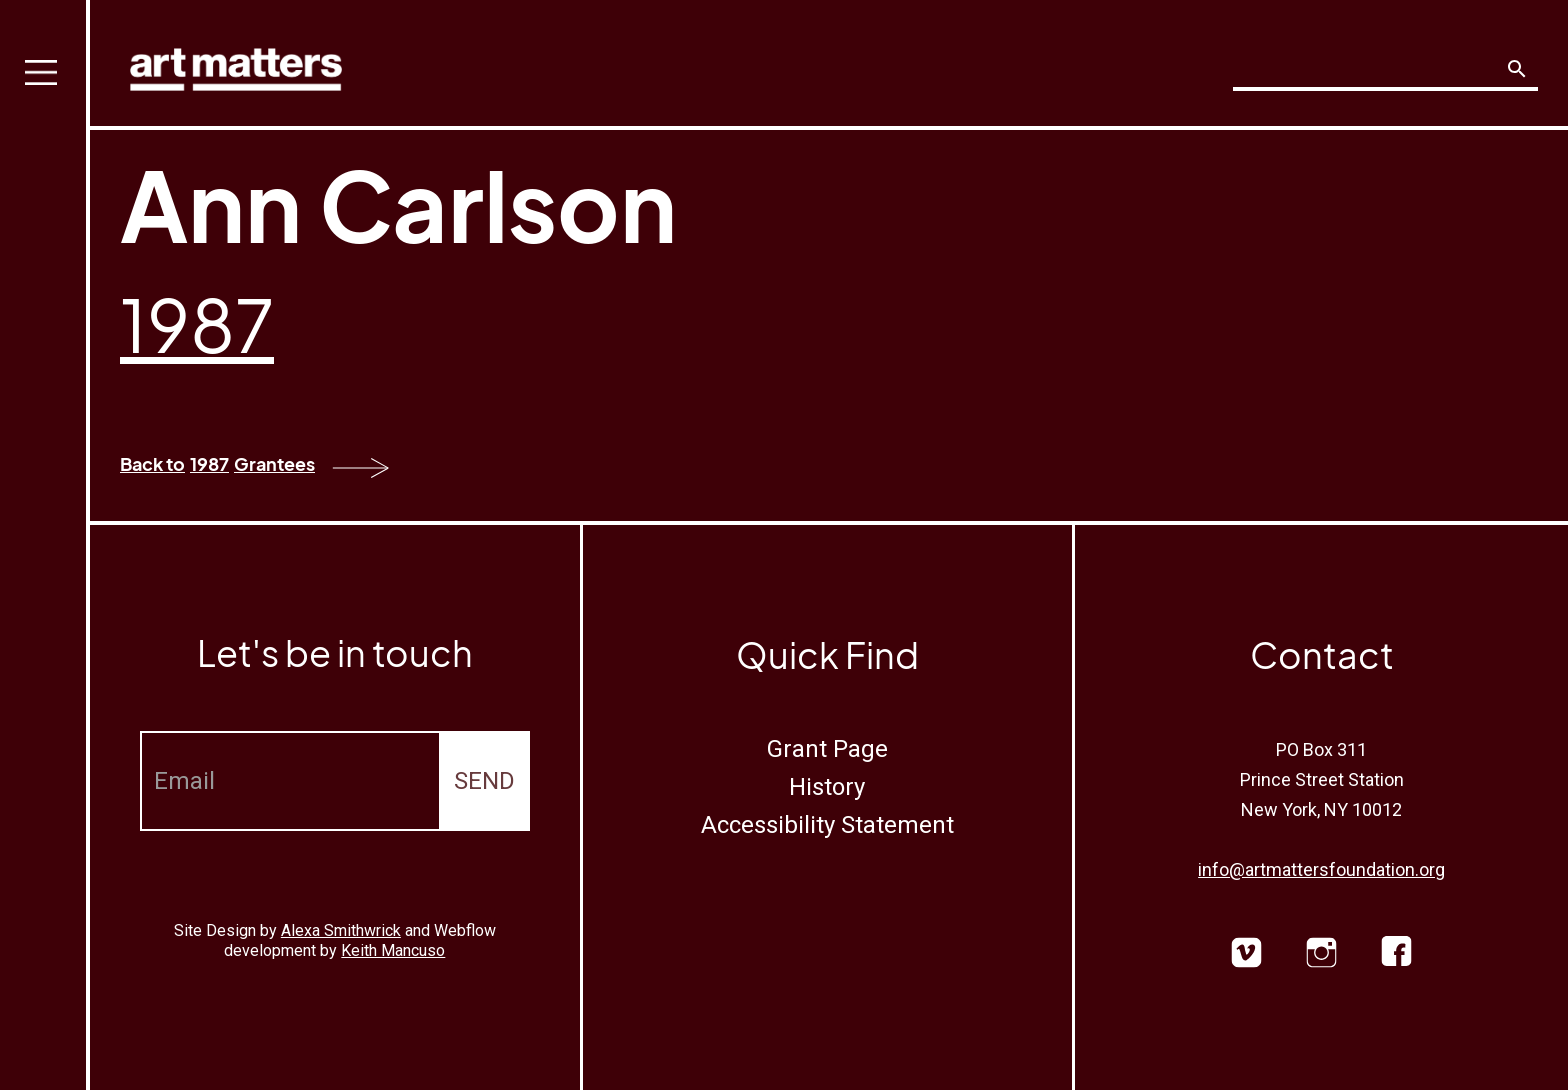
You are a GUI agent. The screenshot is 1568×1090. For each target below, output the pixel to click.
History (827, 787)
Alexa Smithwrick (341, 930)
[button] (45, 545)
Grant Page (827, 749)
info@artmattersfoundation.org (1321, 869)
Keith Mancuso (393, 950)
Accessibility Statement (827, 825)
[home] (236, 64)
